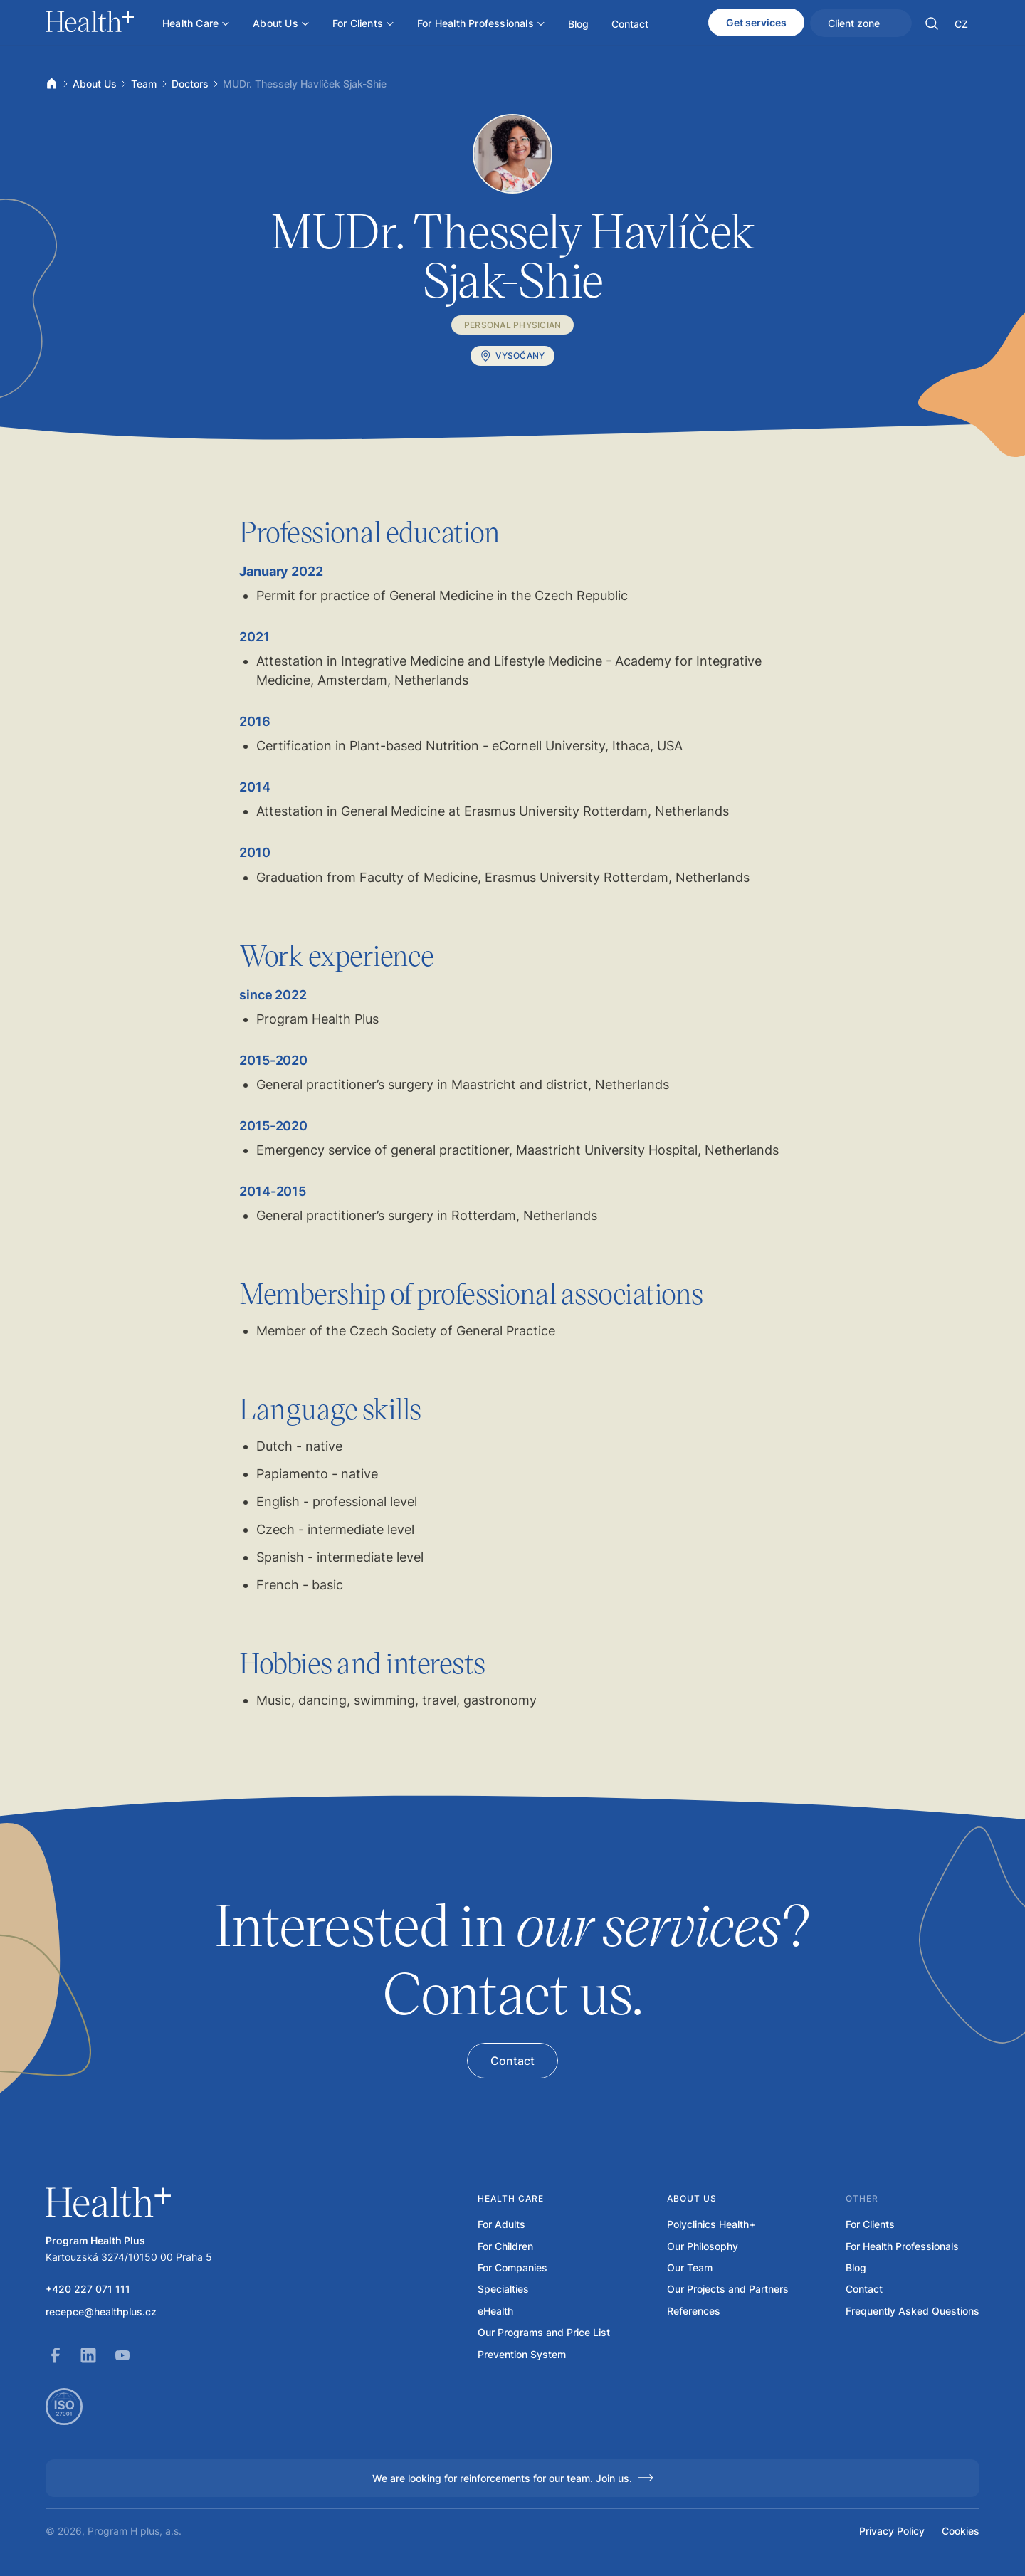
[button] (932, 23)
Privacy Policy (892, 2531)
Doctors (190, 84)
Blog (856, 2267)
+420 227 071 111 (88, 2289)
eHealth (495, 2311)
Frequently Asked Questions (912, 2311)
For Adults (501, 2224)
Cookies (960, 2531)
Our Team (690, 2267)
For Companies (512, 2267)
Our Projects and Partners (728, 2289)
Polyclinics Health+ (711, 2224)
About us (692, 2198)
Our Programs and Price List (544, 2332)
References (693, 2311)
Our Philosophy (702, 2246)
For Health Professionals (902, 2246)
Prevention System (522, 2354)
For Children (505, 2246)
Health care (511, 2198)
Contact (864, 2289)
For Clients (870, 2224)
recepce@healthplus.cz (101, 2312)
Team (144, 84)
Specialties (503, 2289)
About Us (95, 84)
